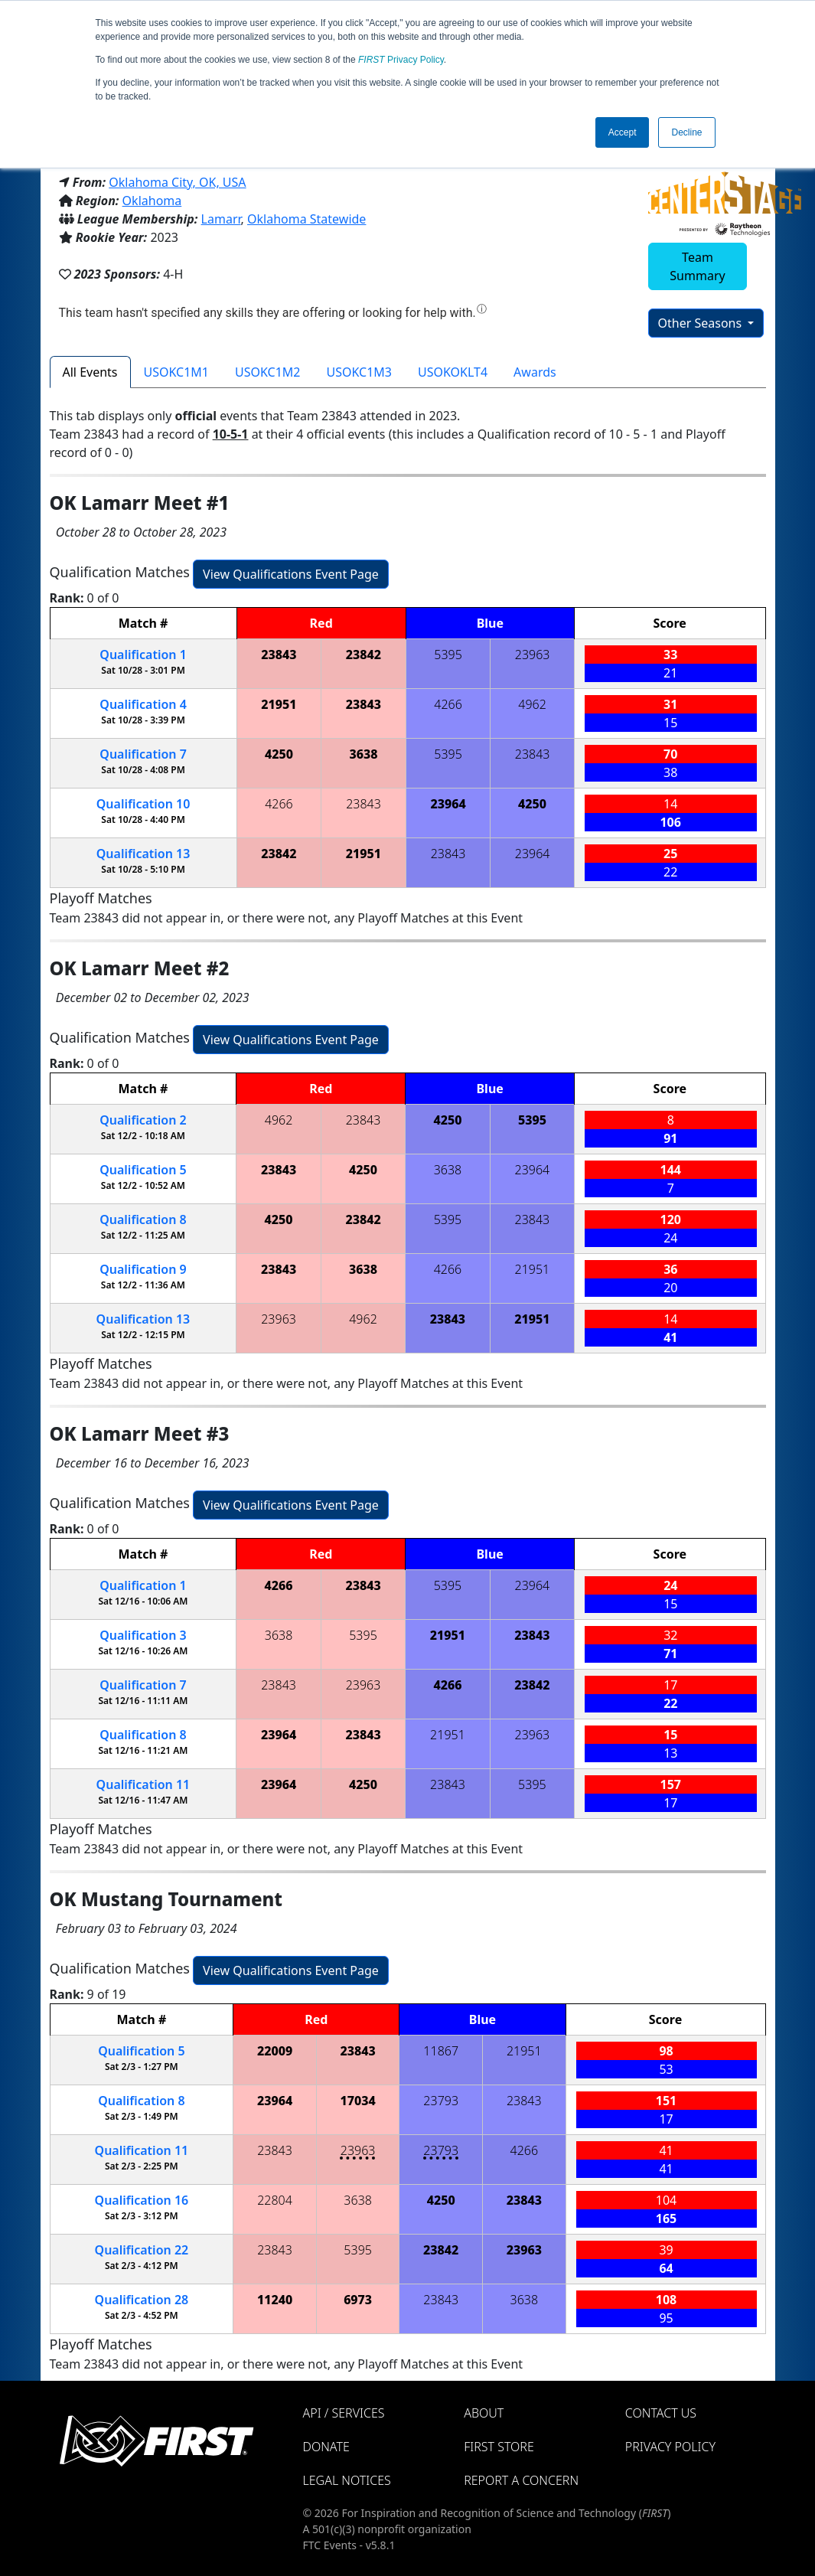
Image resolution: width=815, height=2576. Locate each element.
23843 (278, 654)
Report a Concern (521, 2480)
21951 (278, 704)
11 (143, 1784)
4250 (279, 754)
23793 (440, 2100)
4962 (532, 704)
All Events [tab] (90, 372)
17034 (358, 2100)
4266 (448, 704)
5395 (448, 654)
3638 (363, 754)
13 (143, 853)
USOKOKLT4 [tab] (452, 372)
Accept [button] (622, 132)
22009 (274, 2050)
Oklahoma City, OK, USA (177, 182)
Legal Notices (347, 2480)
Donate (326, 2446)
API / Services (344, 2413)
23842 (363, 654)
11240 (274, 2299)
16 (142, 2200)
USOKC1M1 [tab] (177, 372)
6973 (358, 2299)
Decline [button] (686, 132)
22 (142, 2249)
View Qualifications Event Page (291, 574)
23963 (532, 654)
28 (142, 2299)
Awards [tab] (534, 372)
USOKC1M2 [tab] (268, 372)
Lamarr (221, 219)
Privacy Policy (401, 59)
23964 (447, 803)
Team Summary (697, 266)
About (484, 2413)
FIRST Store (499, 2446)
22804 (274, 2200)
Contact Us (660, 2413)
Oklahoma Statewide (306, 219)
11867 (440, 2050)
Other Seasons (701, 323)
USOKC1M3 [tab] (360, 372)
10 (143, 803)
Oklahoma (152, 200)
